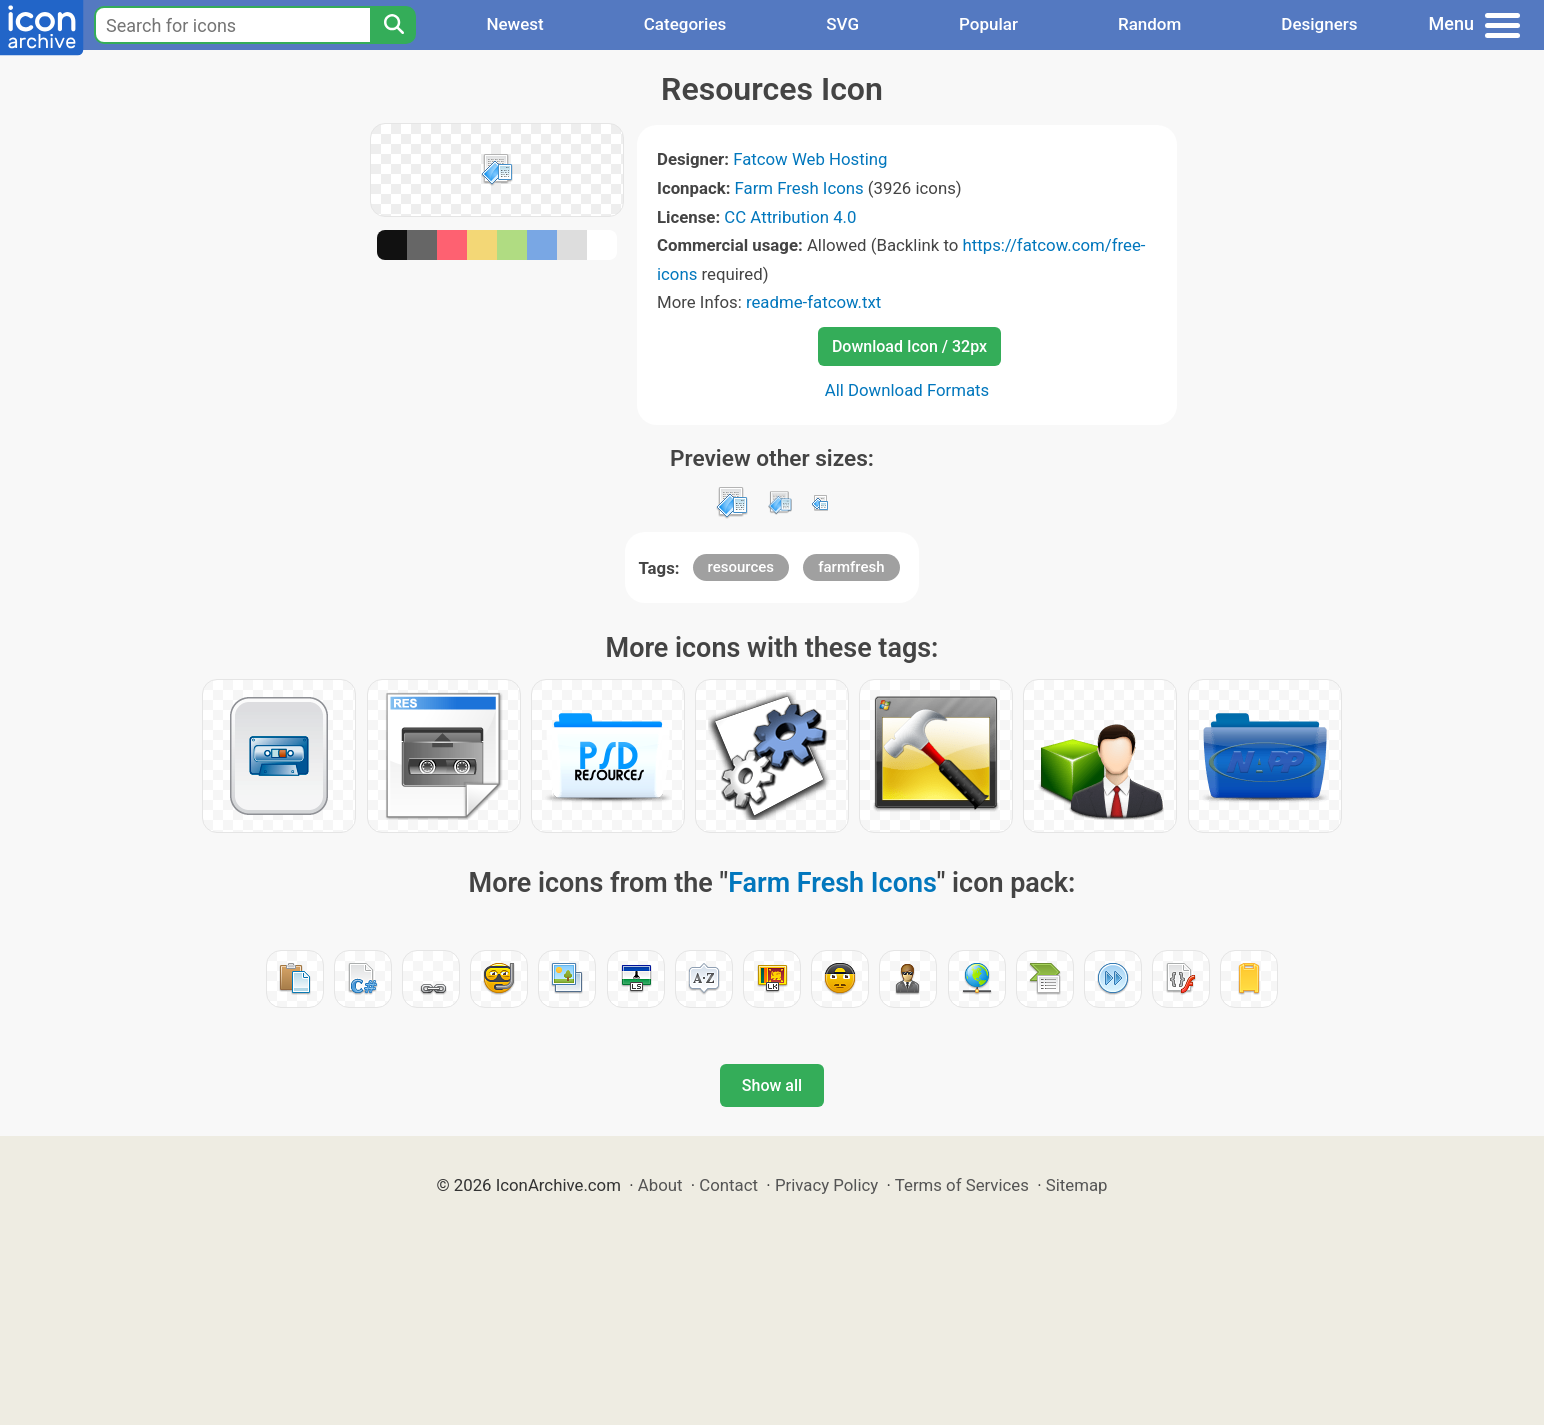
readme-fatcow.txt (813, 302)
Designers (1319, 24)
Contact (728, 1185)
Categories (685, 24)
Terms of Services (962, 1185)
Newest (514, 24)
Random (1149, 24)
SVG (842, 24)
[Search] (393, 25)
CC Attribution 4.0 (790, 217)
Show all (772, 1085)
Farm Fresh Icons (799, 188)
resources (741, 567)
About (660, 1185)
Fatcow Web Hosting (810, 159)
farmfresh (851, 567)
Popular (988, 24)
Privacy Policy (826, 1185)
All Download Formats (907, 390)
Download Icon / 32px (909, 346)
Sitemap (1077, 1185)
